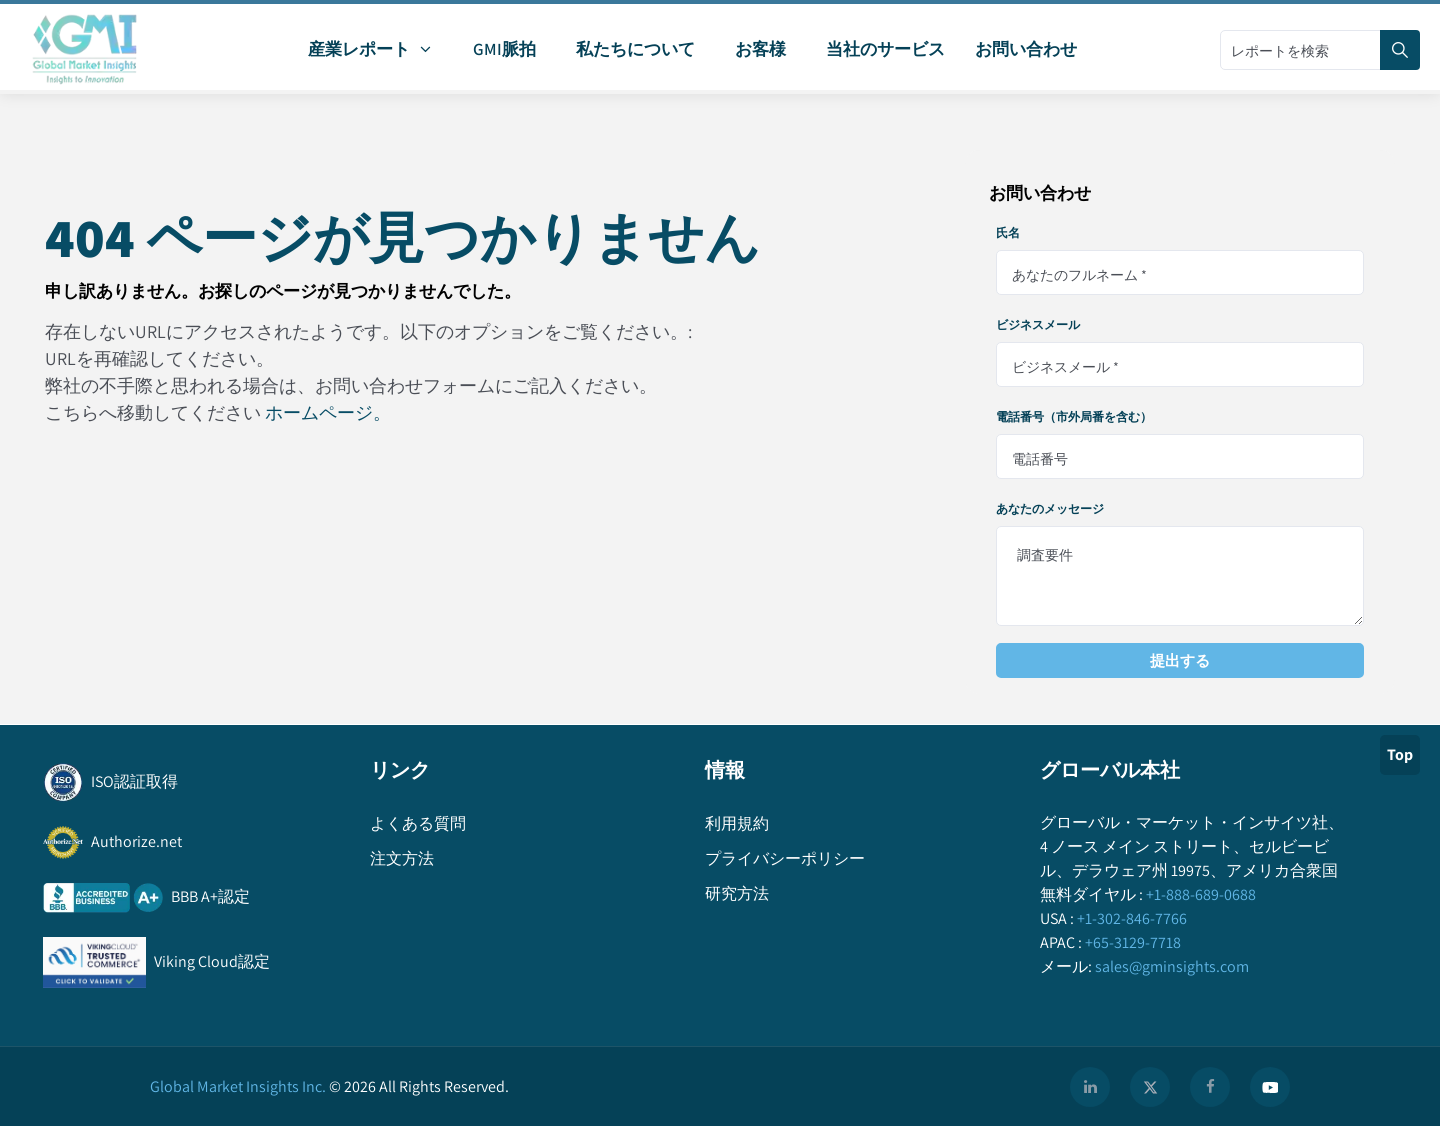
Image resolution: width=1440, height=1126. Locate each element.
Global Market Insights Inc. (238, 1086)
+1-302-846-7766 (1130, 918)
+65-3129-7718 (1131, 942)
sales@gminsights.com (1170, 966)
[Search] (1400, 50)
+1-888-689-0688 (1199, 894)
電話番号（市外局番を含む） (1074, 417)
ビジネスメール (1038, 325)
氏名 (1008, 233)
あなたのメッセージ (1050, 509)
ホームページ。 (328, 412)
